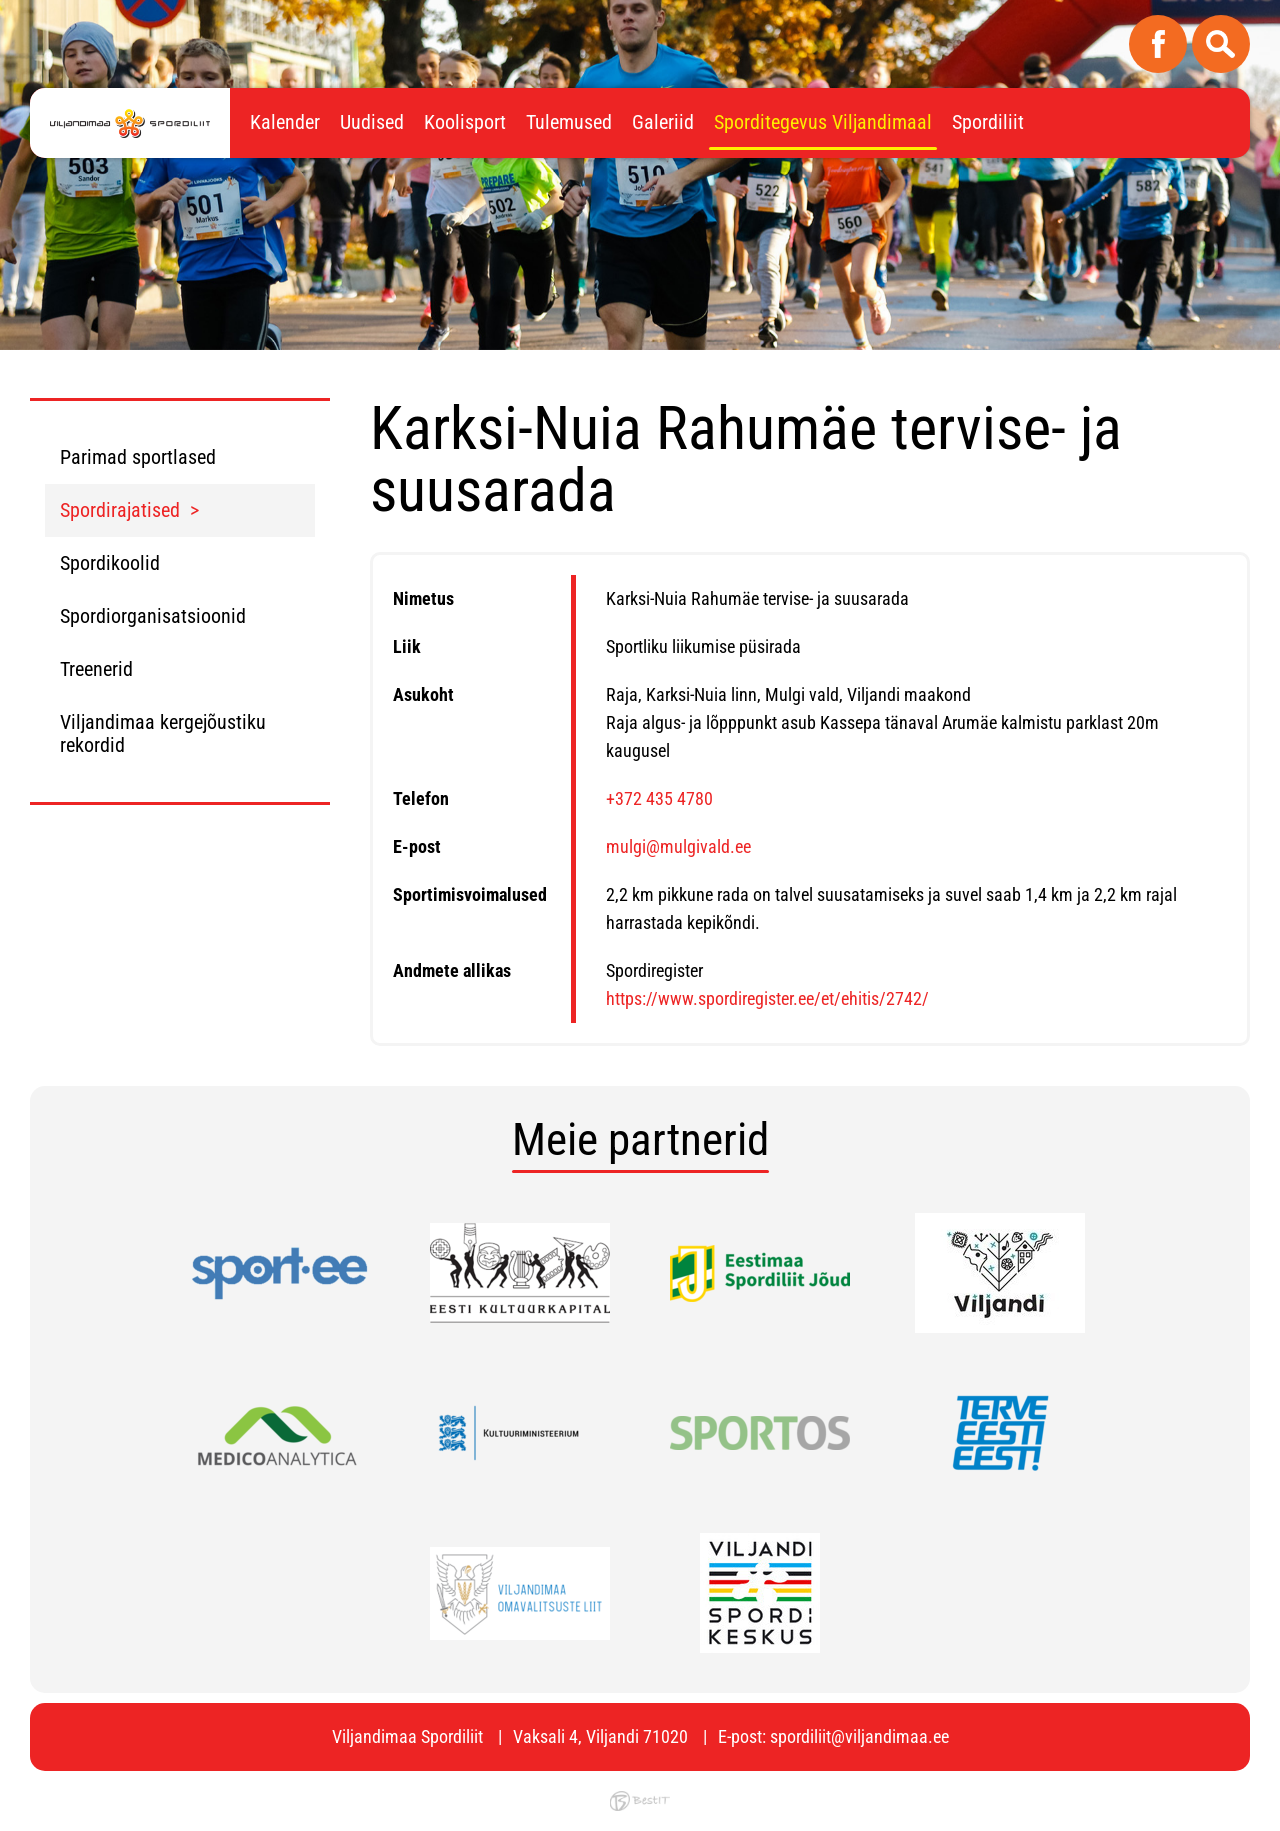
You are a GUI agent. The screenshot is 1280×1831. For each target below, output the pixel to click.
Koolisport (465, 122)
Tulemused (569, 122)
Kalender (285, 122)
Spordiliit (988, 122)
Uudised (372, 122)
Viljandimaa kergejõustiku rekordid (163, 733)
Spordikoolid (110, 563)
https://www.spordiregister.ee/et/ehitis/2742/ (767, 998)
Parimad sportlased (138, 457)
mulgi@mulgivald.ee (678, 846)
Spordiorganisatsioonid (153, 616)
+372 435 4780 (659, 798)
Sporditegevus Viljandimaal (823, 122)
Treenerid (96, 669)
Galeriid (663, 122)
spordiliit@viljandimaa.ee (859, 1736)
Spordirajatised (120, 510)
